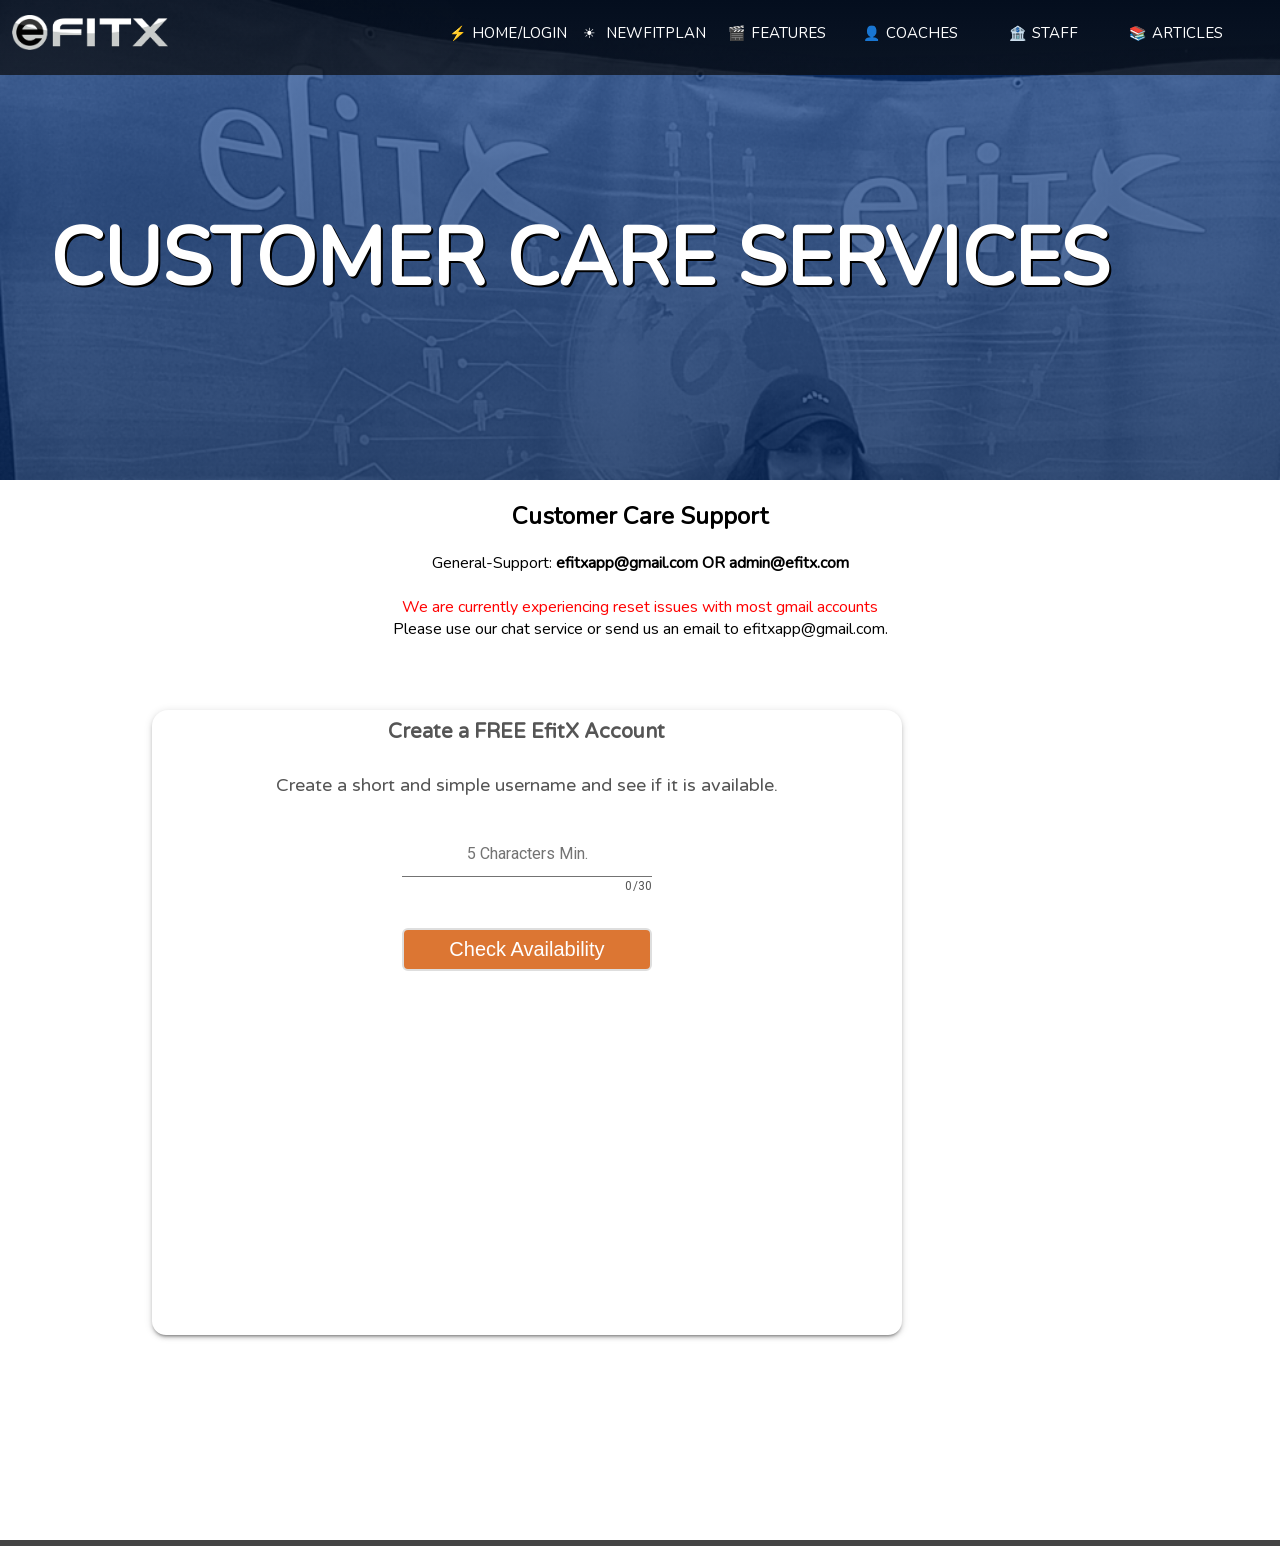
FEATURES (777, 33)
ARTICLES (1176, 33)
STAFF (1043, 33)
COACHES (910, 33)
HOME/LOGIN (508, 33)
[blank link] (370, 30)
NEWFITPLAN (644, 33)
